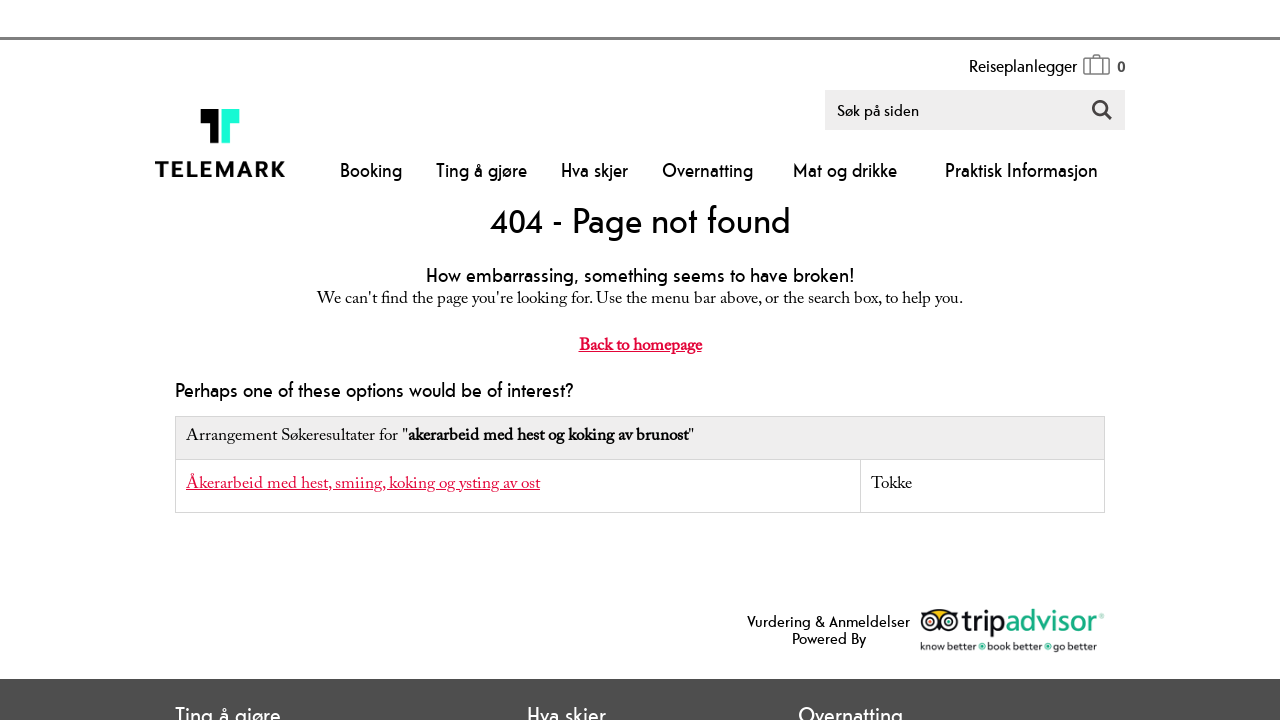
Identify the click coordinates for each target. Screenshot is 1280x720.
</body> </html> (640, 360)
